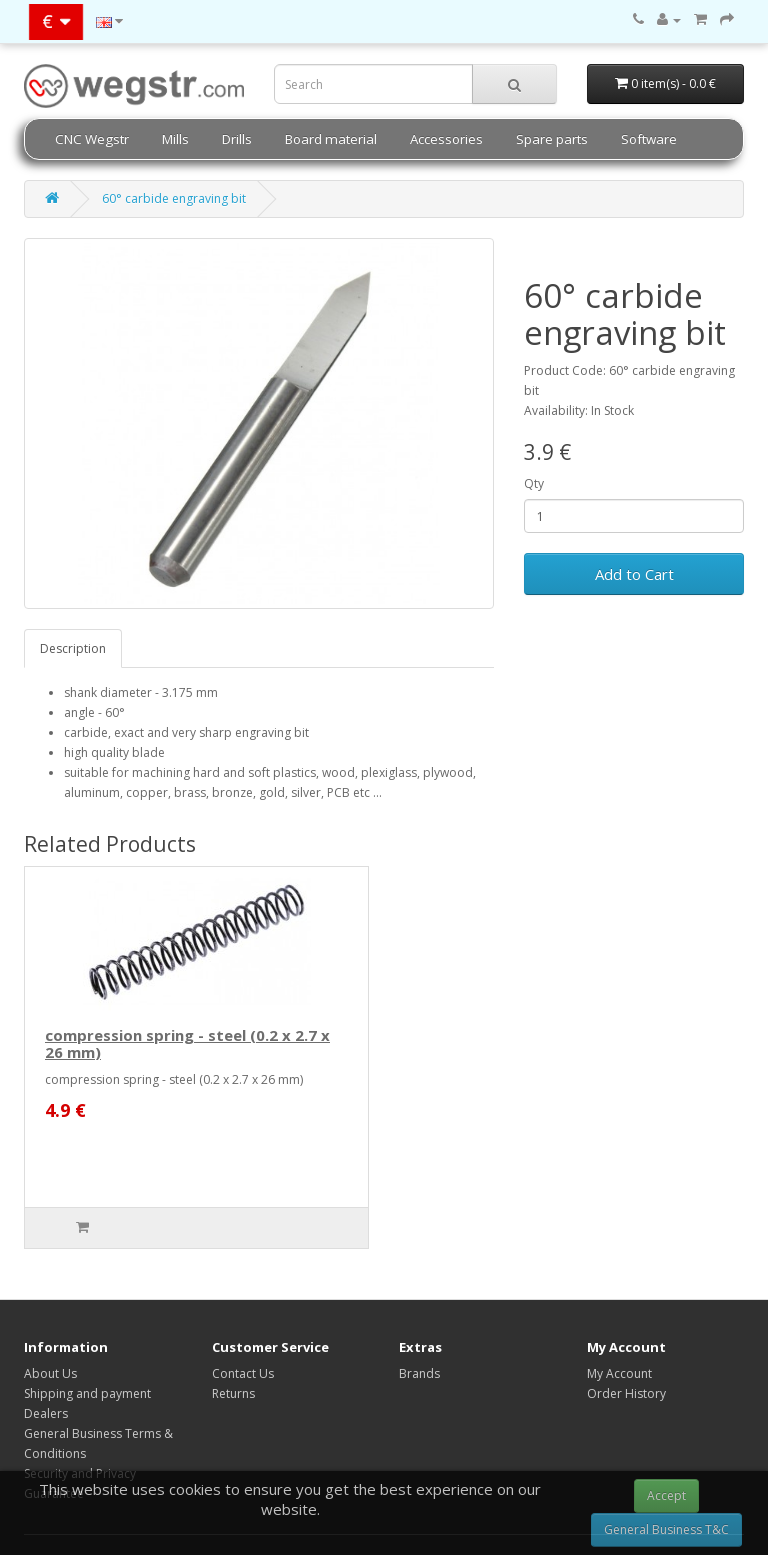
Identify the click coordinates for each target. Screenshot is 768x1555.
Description (73, 648)
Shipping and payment (87, 1393)
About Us (50, 1373)
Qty (534, 483)
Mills (175, 139)
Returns (233, 1393)
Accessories (446, 139)
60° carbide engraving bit (174, 198)
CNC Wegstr (92, 139)
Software (649, 139)
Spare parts (552, 139)
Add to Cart (634, 574)
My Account (619, 1373)
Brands (419, 1373)
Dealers (46, 1413)
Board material (331, 139)
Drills (237, 139)
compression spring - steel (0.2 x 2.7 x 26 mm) (187, 1043)
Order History (626, 1393)
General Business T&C (666, 1529)
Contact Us (243, 1373)
